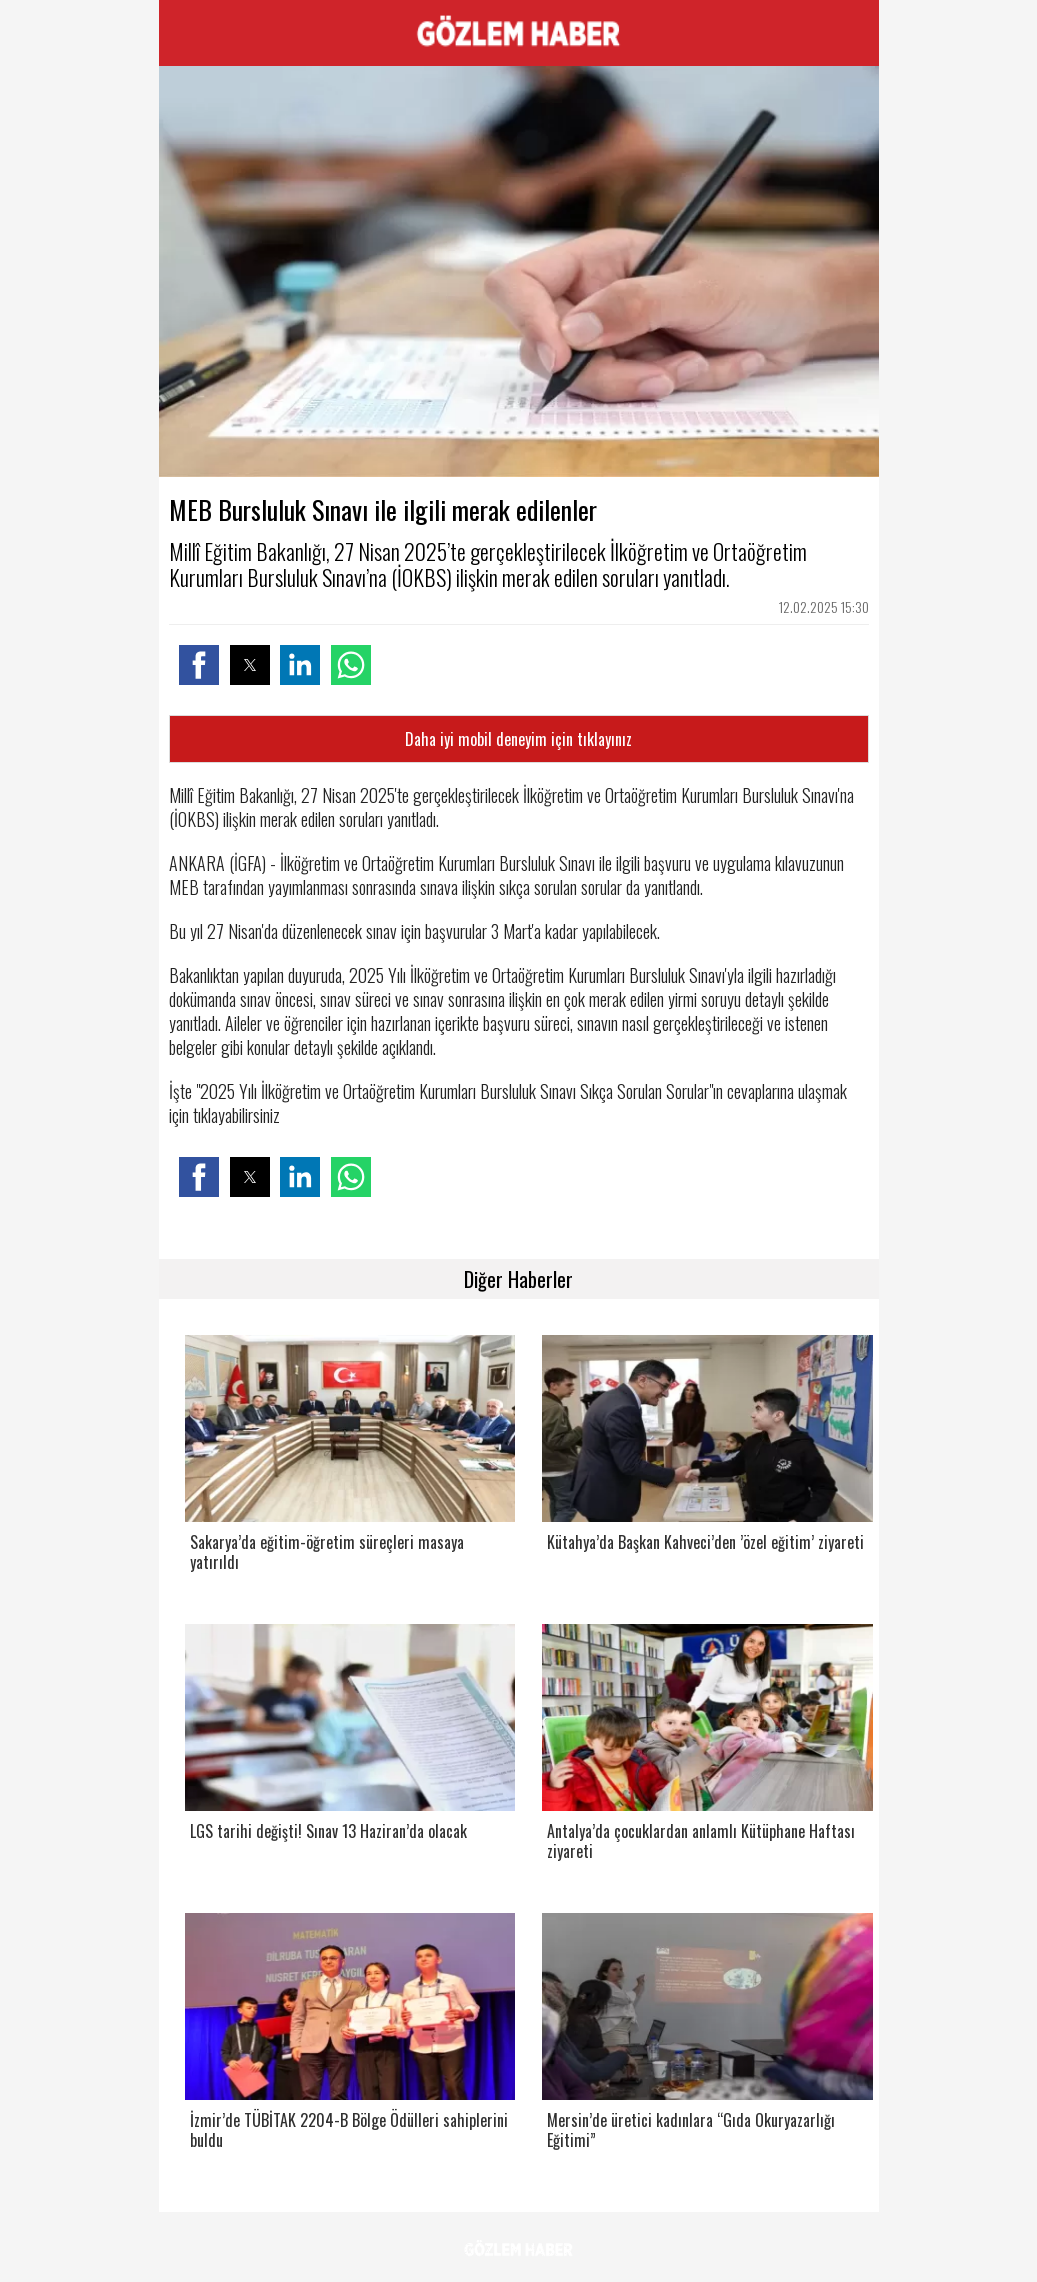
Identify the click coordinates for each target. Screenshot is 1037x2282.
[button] (199, 665)
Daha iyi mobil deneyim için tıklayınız (518, 739)
